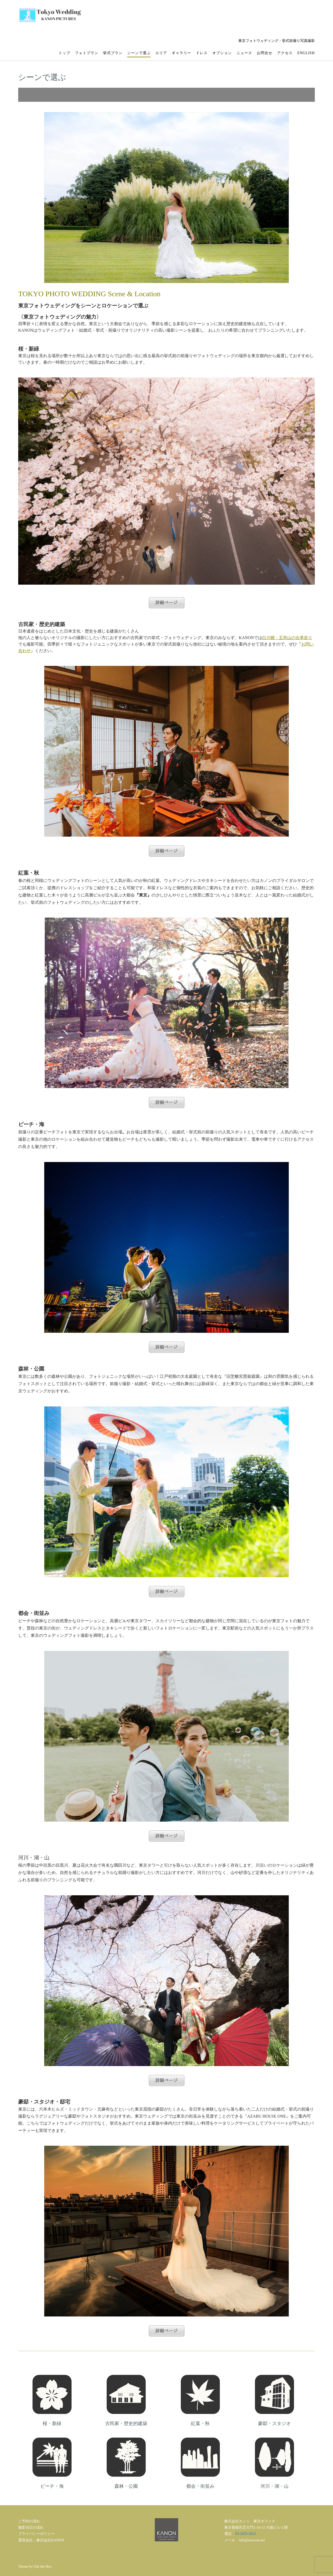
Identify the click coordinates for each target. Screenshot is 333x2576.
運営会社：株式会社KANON (41, 2540)
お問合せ (264, 53)
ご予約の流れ (29, 2521)
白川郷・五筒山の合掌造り (287, 637)
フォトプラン (86, 53)
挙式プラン (113, 53)
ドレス (202, 53)
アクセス (285, 53)
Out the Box (43, 2566)
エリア (161, 53)
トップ (64, 53)
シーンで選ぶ (139, 53)
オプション (222, 53)
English (306, 53)
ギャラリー (181, 53)
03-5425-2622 (245, 2534)
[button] (166, 95)
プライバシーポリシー (36, 2534)
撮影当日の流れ (31, 2527)
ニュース (244, 53)
